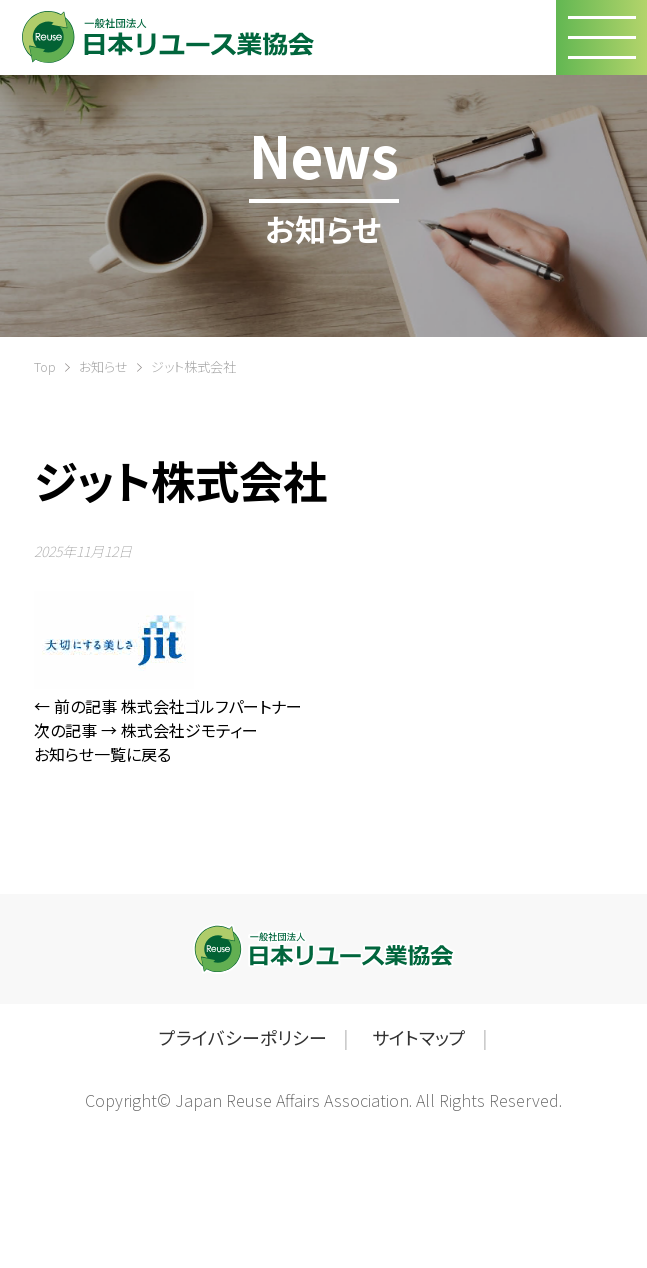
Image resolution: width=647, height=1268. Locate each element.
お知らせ (103, 366)
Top (45, 366)
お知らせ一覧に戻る (102, 754)
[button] (601, 37)
